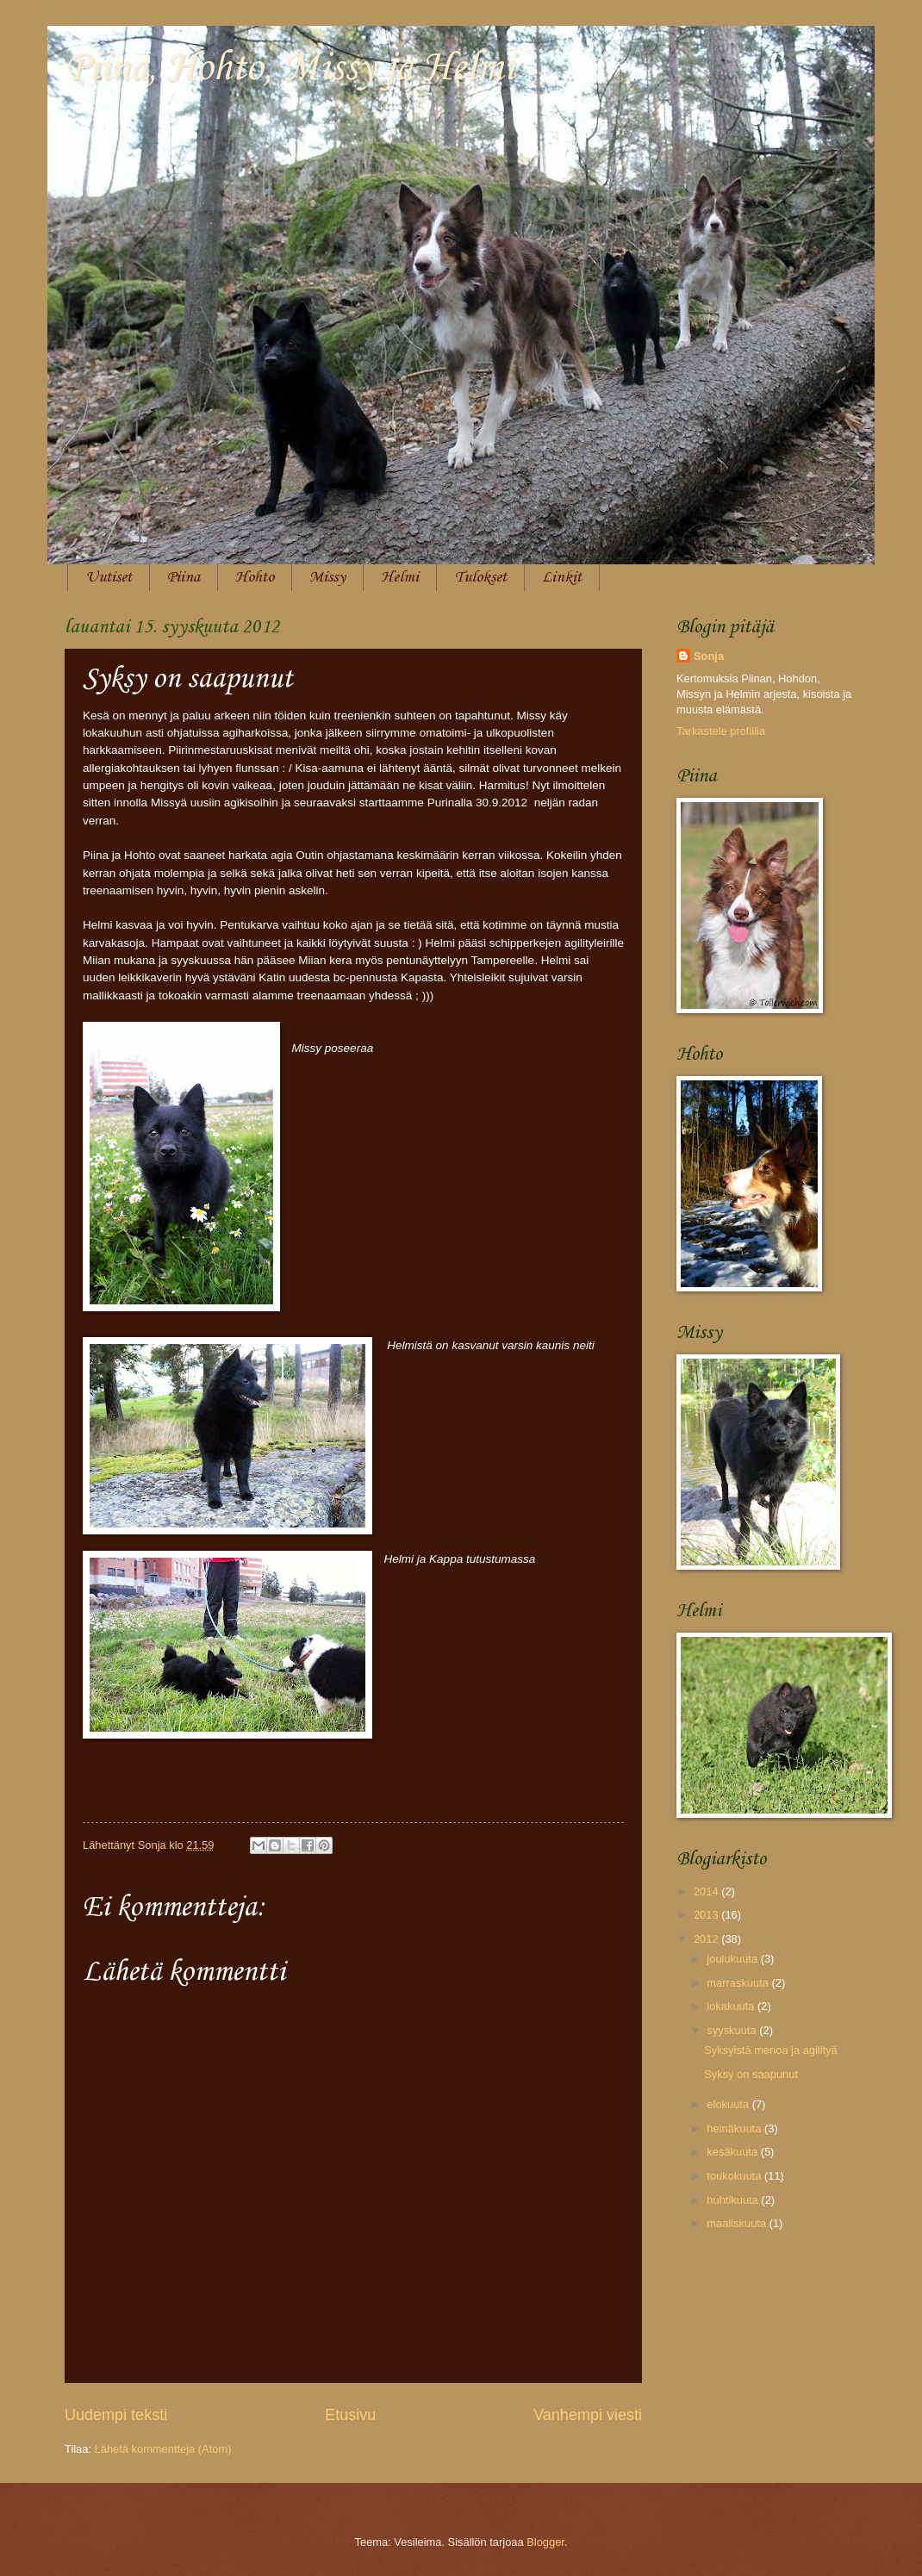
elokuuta (729, 2104)
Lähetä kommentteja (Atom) (163, 2448)
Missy (327, 577)
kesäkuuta (733, 2151)
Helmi (400, 577)
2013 (707, 1914)
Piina (183, 577)
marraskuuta (739, 1982)
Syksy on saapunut (751, 2074)
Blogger (545, 2542)
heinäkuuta (735, 2128)
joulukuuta (733, 1958)
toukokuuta (735, 2175)
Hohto (254, 577)
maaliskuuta (738, 2223)
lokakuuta (732, 2006)
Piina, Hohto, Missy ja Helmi (289, 68)
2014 (707, 1891)
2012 (707, 1938)
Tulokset (480, 577)
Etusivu (350, 2415)
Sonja (709, 656)
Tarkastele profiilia (720, 731)
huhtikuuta (734, 2199)
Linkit (562, 577)
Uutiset (108, 577)
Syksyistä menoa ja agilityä (771, 2050)
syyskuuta (733, 2030)
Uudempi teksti (116, 2415)
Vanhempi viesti (587, 2415)
